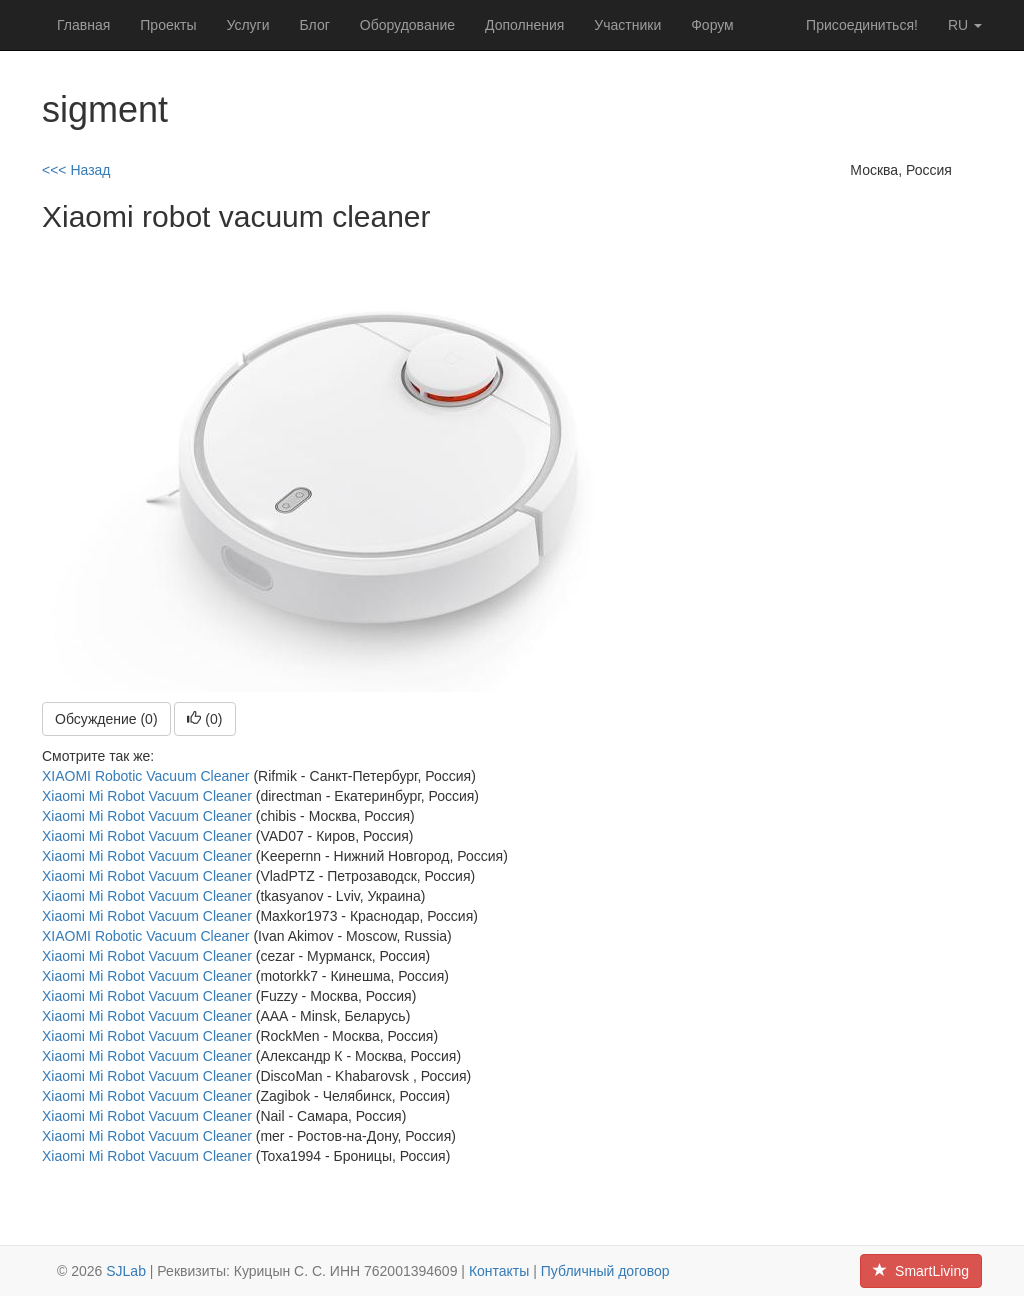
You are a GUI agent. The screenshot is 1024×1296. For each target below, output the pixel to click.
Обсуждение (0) (106, 719)
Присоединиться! (862, 25)
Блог (315, 25)
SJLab (126, 1271)
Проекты (168, 25)
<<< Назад (76, 170)
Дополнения (524, 25)
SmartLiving (921, 1271)
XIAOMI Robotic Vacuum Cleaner (146, 776)
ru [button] (965, 25)
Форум (712, 25)
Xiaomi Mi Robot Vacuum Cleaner (147, 796)
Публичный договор (605, 1271)
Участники (627, 25)
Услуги (247, 25)
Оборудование (407, 25)
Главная (83, 25)
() (204, 719)
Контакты (499, 1271)
